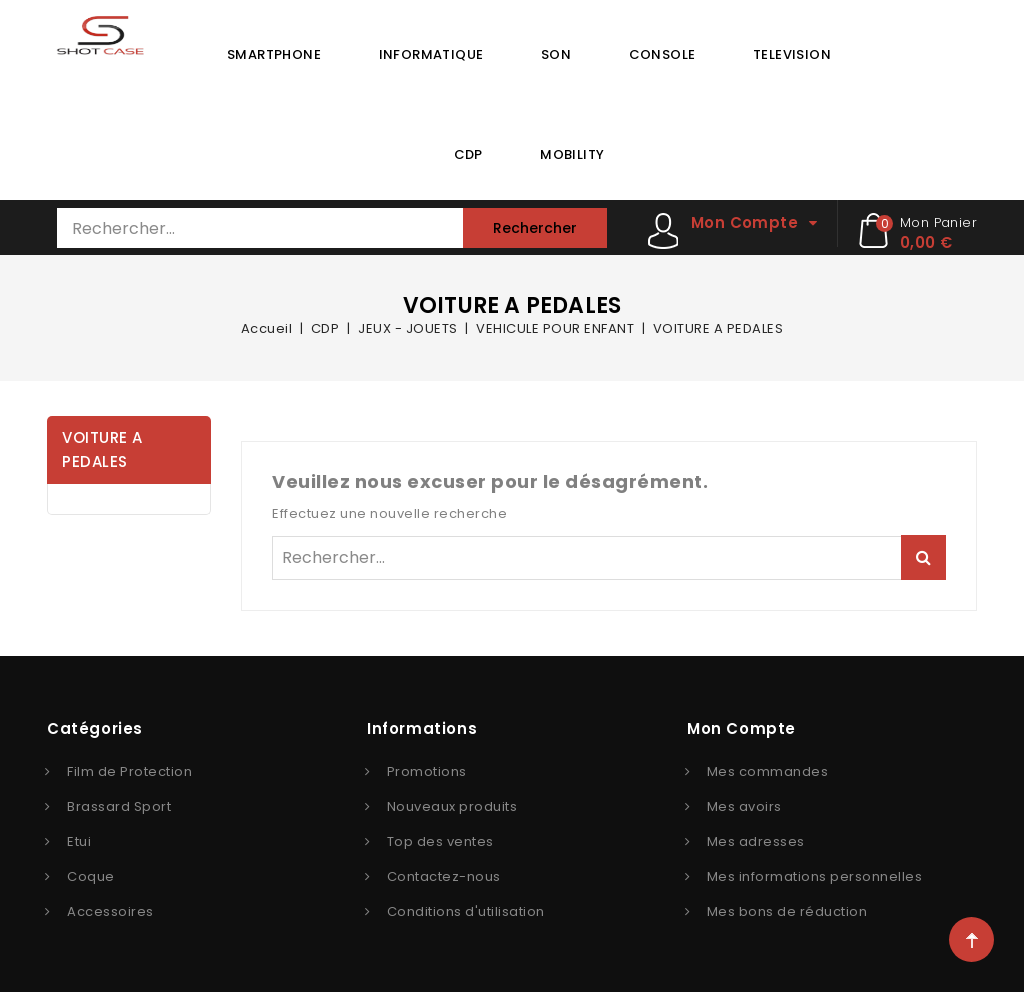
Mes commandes (768, 771)
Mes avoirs (744, 806)
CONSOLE (662, 54)
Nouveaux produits (452, 806)
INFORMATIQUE (431, 54)
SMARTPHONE (274, 54)
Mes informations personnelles (815, 876)
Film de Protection (129, 771)
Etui (79, 841)
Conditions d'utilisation (466, 911)
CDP (468, 154)
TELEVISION (792, 54)
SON (556, 54)
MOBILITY (572, 154)
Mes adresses (756, 841)
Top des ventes (440, 841)
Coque (91, 876)
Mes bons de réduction (787, 911)
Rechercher (535, 228)
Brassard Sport (119, 806)
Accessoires (110, 911)
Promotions (427, 771)
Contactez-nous (444, 876)
